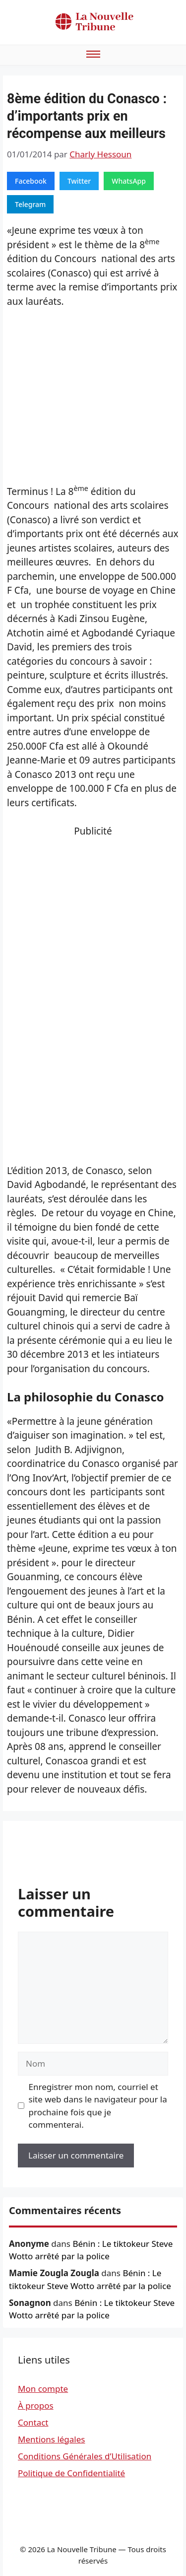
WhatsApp (129, 181)
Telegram (30, 204)
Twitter (79, 181)
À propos (36, 2405)
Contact (33, 2422)
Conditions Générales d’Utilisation (84, 2456)
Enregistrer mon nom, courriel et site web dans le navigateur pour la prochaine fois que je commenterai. (98, 2106)
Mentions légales (51, 2439)
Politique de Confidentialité (71, 2473)
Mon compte (43, 2388)
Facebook (31, 181)
